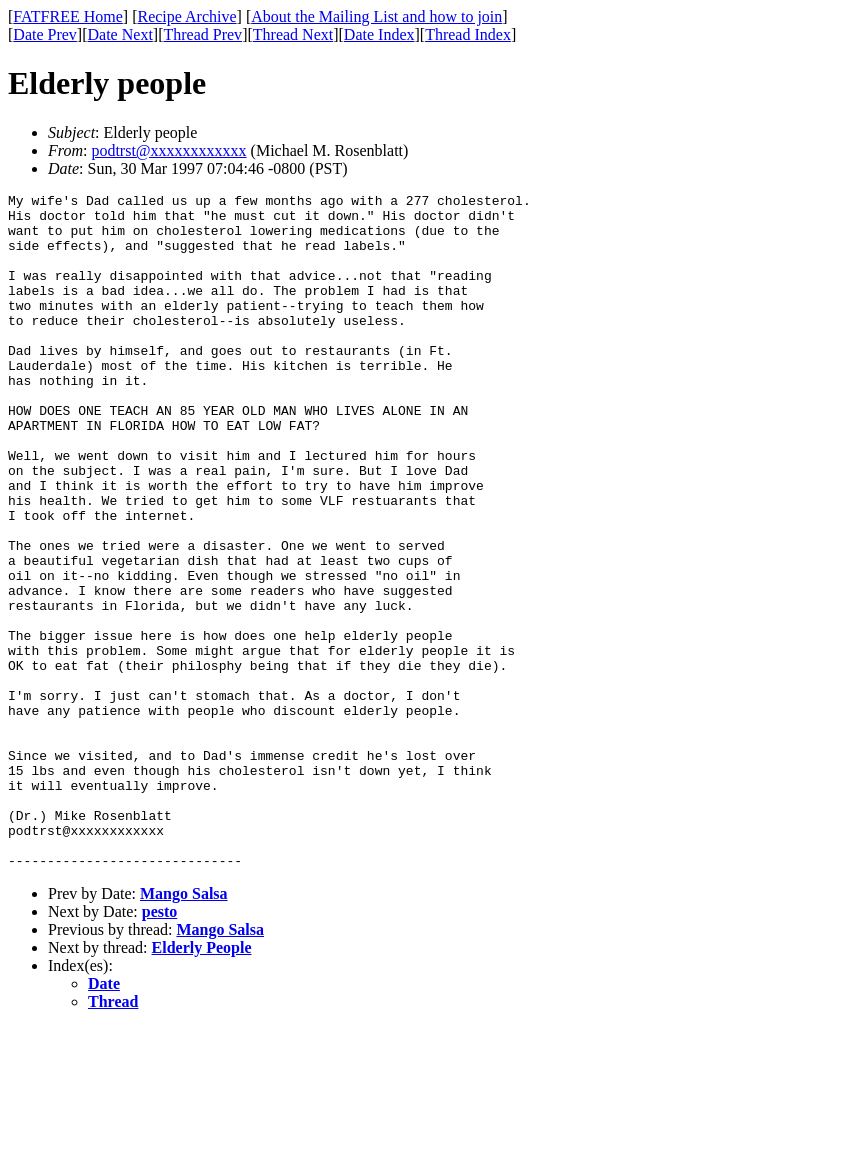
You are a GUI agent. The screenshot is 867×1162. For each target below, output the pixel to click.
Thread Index (468, 34)
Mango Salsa (184, 1028)
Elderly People (202, 1082)
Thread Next (293, 34)
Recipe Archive (186, 16)
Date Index (379, 34)
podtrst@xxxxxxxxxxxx (168, 150)
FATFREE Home (67, 16)
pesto (160, 1046)
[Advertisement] (776, 311)
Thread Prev (202, 34)
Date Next (120, 34)
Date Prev (45, 34)
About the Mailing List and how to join (376, 16)
